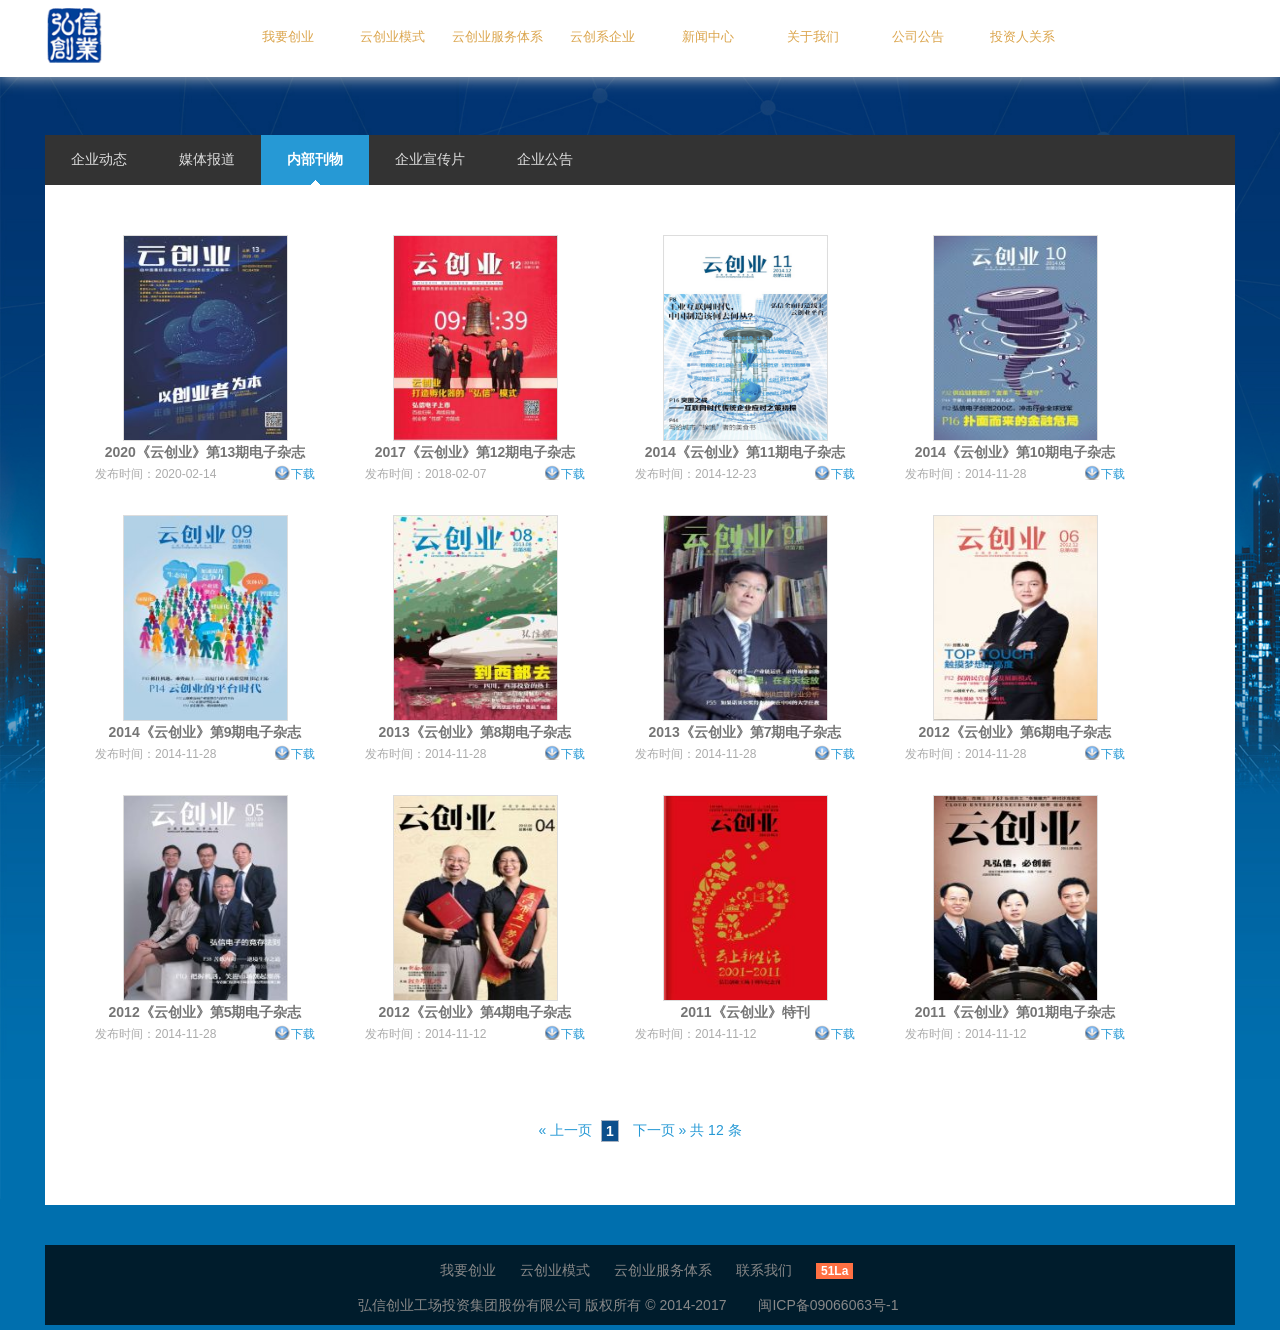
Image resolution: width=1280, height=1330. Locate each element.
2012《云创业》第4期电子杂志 (475, 1012)
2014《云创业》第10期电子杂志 (1015, 452)
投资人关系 (1022, 36)
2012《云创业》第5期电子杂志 (205, 1012)
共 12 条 (715, 1130)
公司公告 (918, 36)
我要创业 (288, 36)
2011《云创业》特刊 (744, 1012)
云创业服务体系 (497, 36)
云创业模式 (392, 36)
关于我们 (813, 36)
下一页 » (660, 1130)
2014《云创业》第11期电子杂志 (745, 452)
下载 (303, 474)
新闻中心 (708, 36)
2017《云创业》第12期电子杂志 (475, 452)
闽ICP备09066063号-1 (814, 1305)
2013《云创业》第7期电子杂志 (745, 732)
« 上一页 (565, 1130)
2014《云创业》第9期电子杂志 (205, 732)
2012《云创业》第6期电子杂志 (1015, 732)
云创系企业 (602, 36)
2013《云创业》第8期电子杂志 (475, 732)
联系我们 (764, 1270)
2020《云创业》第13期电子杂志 (205, 452)
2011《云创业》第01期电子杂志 (1015, 1012)
